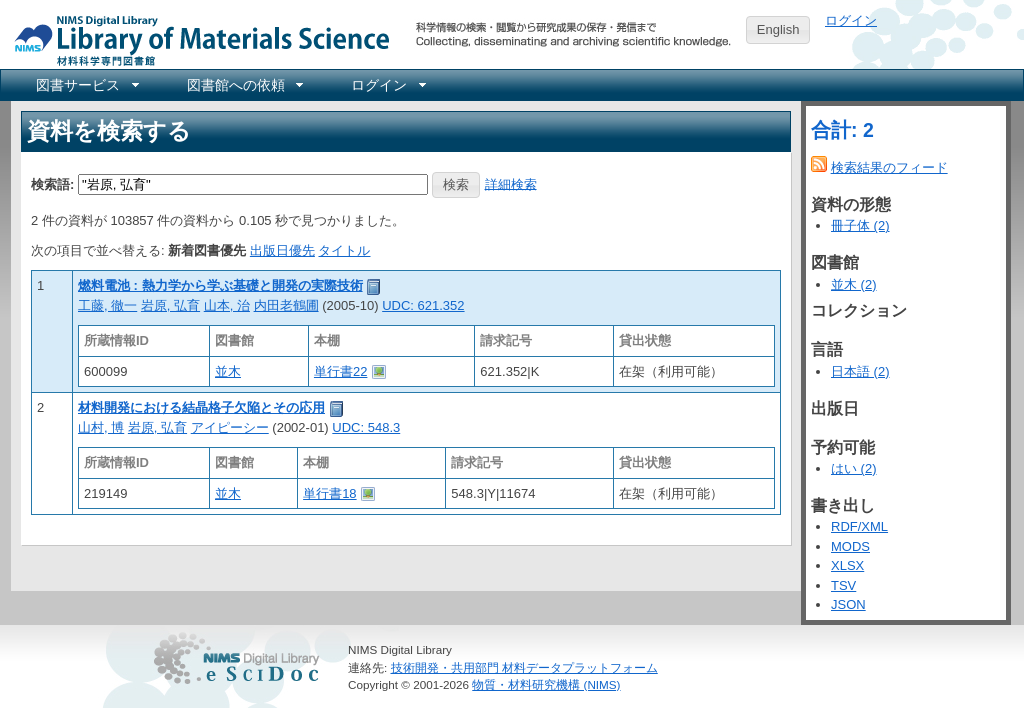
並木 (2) (854, 284)
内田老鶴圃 (286, 305)
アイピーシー (230, 427)
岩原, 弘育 (170, 305)
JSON (848, 604)
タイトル (344, 250)
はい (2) (854, 468)
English (778, 29)
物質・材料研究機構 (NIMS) (546, 684)
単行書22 (340, 371)
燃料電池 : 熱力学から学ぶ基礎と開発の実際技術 (220, 285)
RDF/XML (859, 526)
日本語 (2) (860, 371)
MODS (850, 546)
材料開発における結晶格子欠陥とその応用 (201, 407)
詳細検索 (511, 183)
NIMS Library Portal (196, 39)
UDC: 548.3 (366, 427)
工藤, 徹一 (107, 305)
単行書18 (329, 493)
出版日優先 (282, 250)
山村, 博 (101, 427)
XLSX (847, 565)
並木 (228, 371)
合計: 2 (842, 130)
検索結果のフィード (889, 167)
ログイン (851, 20)
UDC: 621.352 (423, 305)
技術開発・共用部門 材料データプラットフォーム (524, 667)
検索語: (52, 183)
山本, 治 (227, 305)
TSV (843, 585)
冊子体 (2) (860, 225)
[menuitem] (86, 85)
